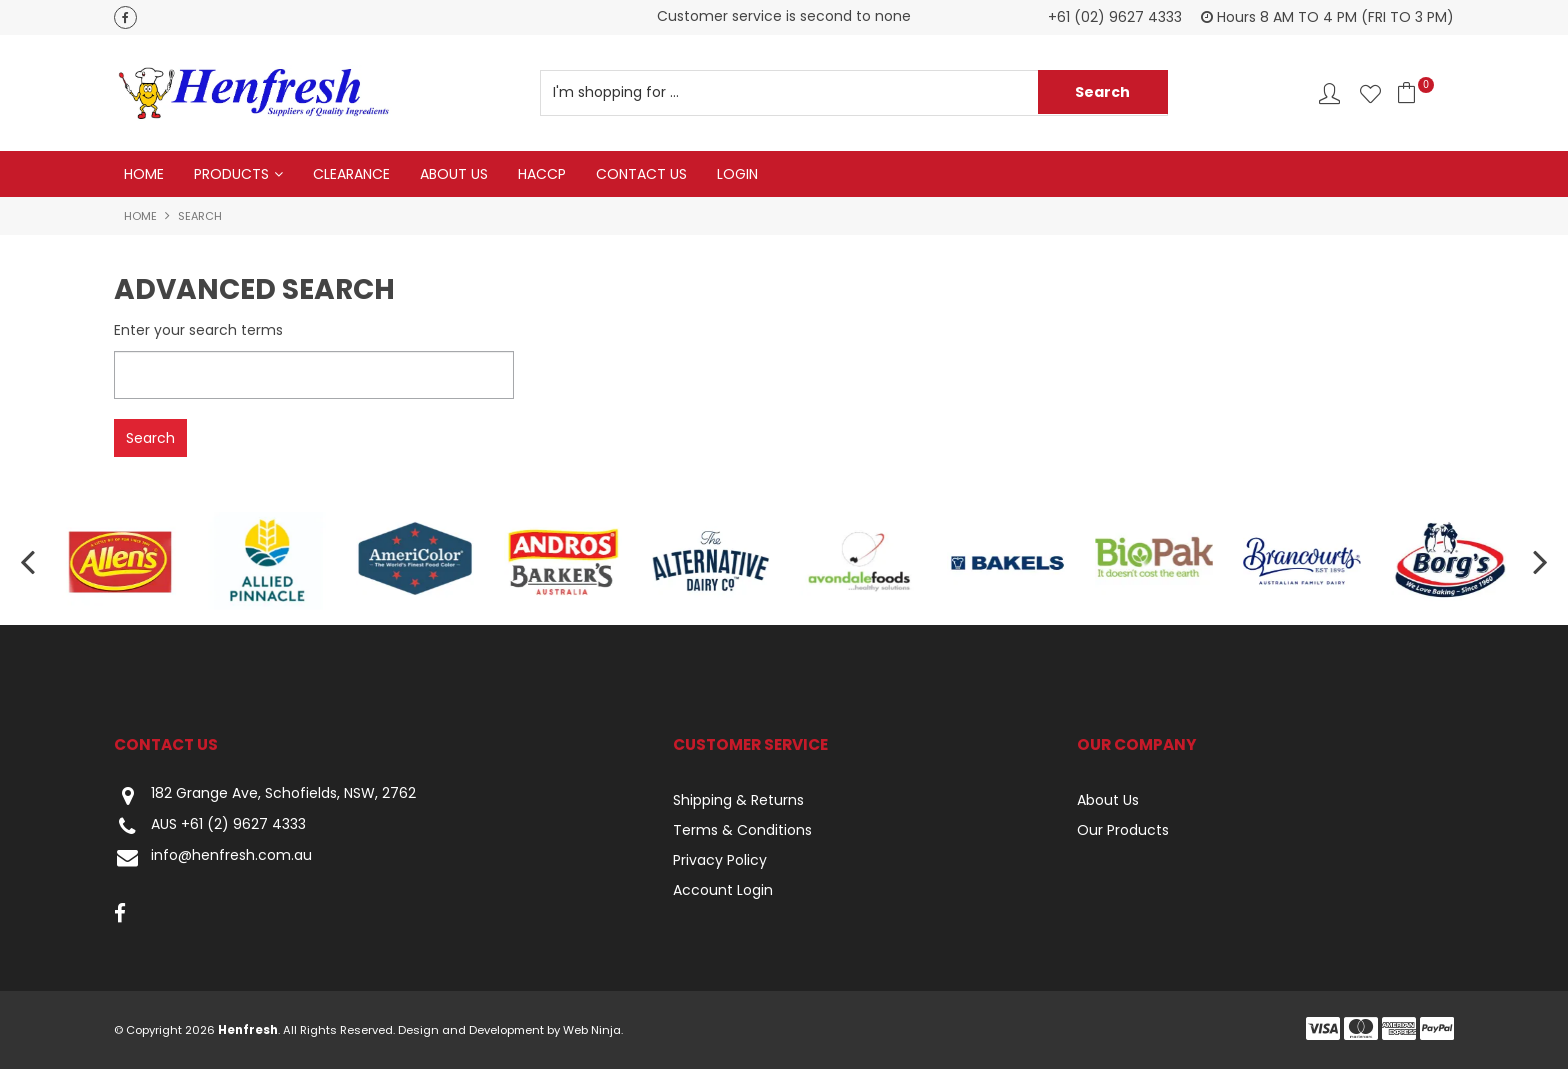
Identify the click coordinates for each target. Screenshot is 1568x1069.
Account (1329, 93)
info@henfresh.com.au (213, 857)
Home (144, 174)
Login (737, 174)
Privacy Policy (720, 860)
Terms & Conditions (742, 830)
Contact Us (641, 174)
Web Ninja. (593, 1030)
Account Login (723, 890)
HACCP (542, 174)
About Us (454, 174)
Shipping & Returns (738, 800)
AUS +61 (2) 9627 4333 (210, 826)
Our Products (1123, 830)
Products (231, 174)
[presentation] (30, 561)
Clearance (351, 174)
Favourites (1370, 93)
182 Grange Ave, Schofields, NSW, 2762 (265, 795)
